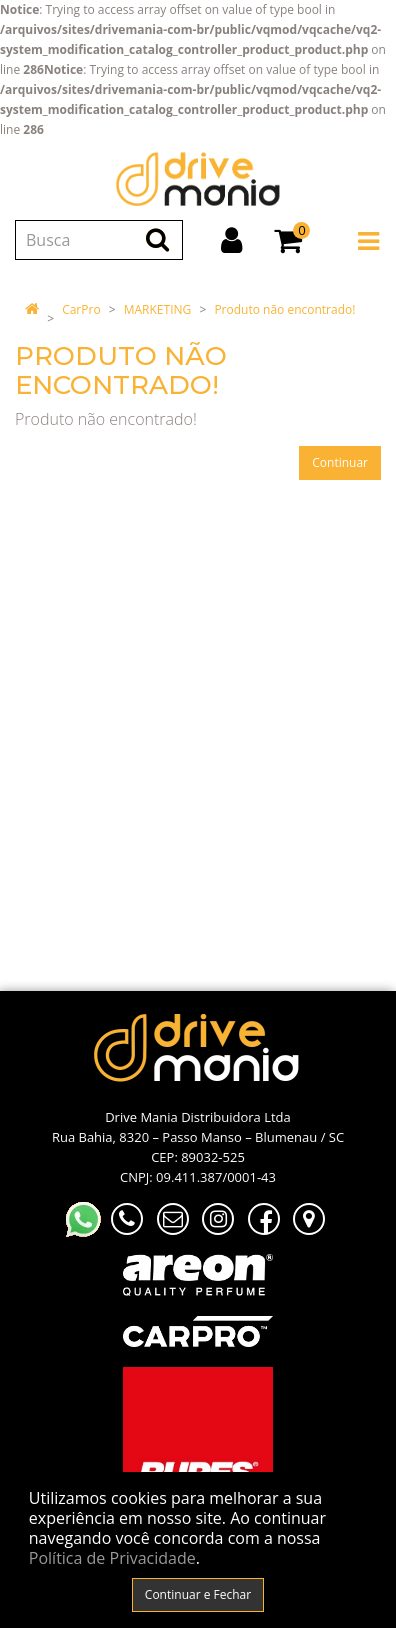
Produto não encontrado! (284, 309)
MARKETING (158, 309)
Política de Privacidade (112, 1558)
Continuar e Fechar (198, 1594)
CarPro (81, 309)
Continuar (340, 462)
